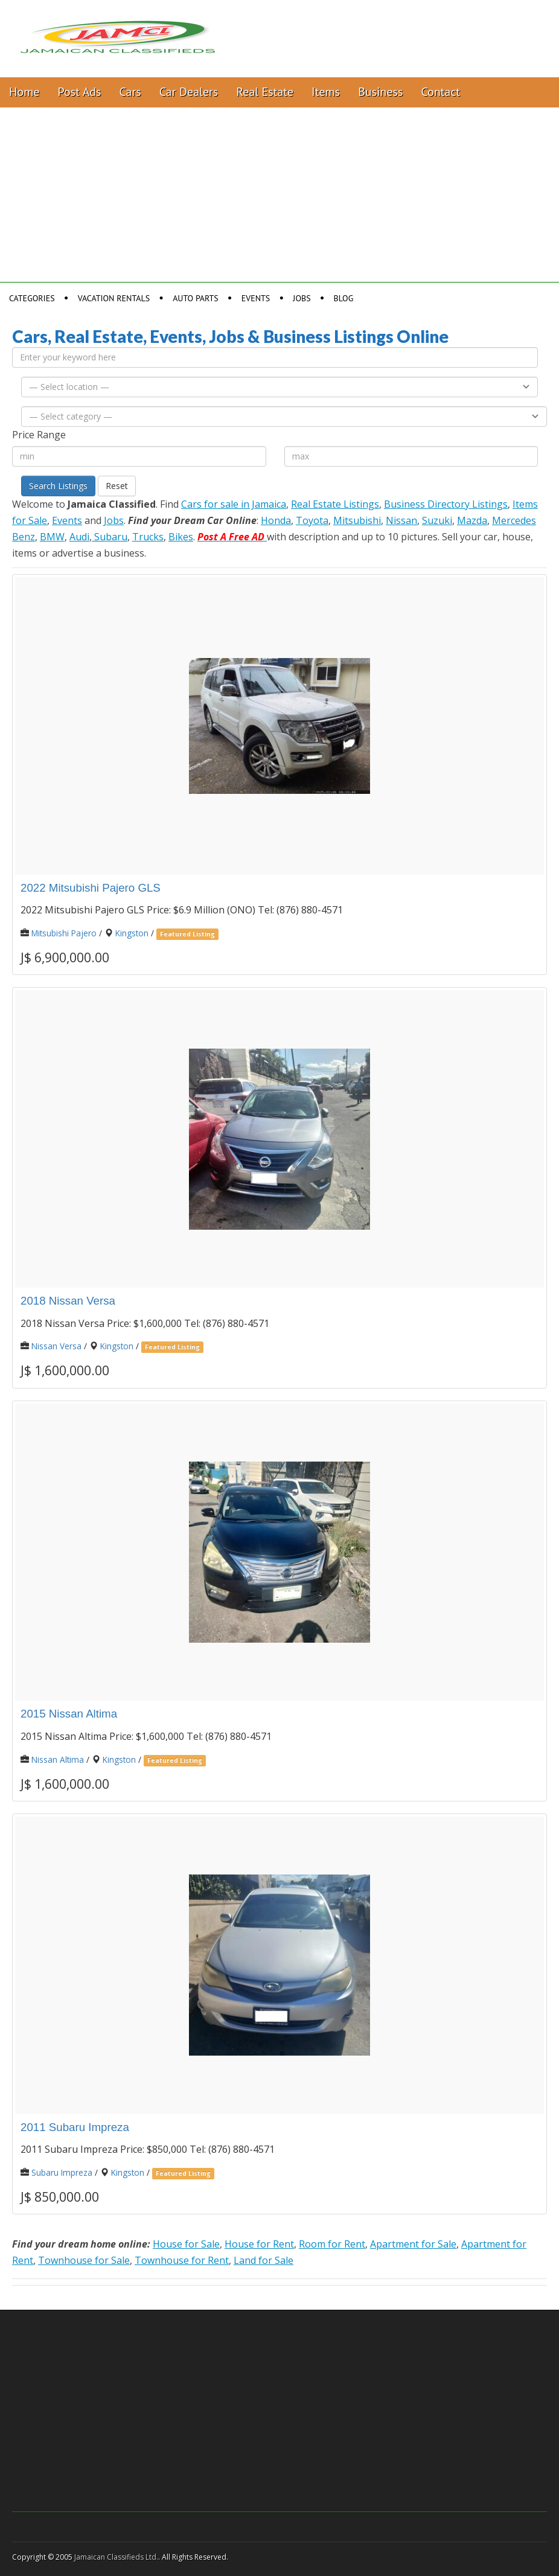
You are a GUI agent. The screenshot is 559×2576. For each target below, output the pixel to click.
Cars (130, 92)
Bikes (180, 536)
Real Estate (264, 92)
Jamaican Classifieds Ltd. (116, 2557)
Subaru (109, 536)
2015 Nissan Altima (69, 1713)
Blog (344, 298)
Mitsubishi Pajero (64, 933)
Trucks (148, 536)
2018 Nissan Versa (68, 1300)
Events (255, 298)
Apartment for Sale (413, 2244)
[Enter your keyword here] (275, 357)
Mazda (472, 520)
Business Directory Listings (446, 504)
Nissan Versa (56, 1346)
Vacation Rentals (114, 298)
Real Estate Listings (335, 504)
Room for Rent (332, 2244)
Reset (117, 485)
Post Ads (79, 92)
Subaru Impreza (61, 2172)
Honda (276, 520)
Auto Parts (196, 298)
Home (24, 92)
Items (325, 92)
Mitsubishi (357, 520)
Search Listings (58, 485)
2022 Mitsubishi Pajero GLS (91, 887)
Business (380, 92)
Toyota (312, 520)
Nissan (401, 520)
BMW (52, 536)
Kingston (132, 933)
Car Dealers (189, 92)
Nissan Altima (57, 1759)
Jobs (301, 298)
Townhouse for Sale (84, 2260)
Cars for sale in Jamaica (233, 504)
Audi (79, 536)
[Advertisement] (279, 198)
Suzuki (437, 520)
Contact (440, 92)
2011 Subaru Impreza (75, 2127)
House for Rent (259, 2244)
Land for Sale (263, 2260)
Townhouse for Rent (182, 2260)
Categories (32, 298)
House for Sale (186, 2244)
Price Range (39, 434)
